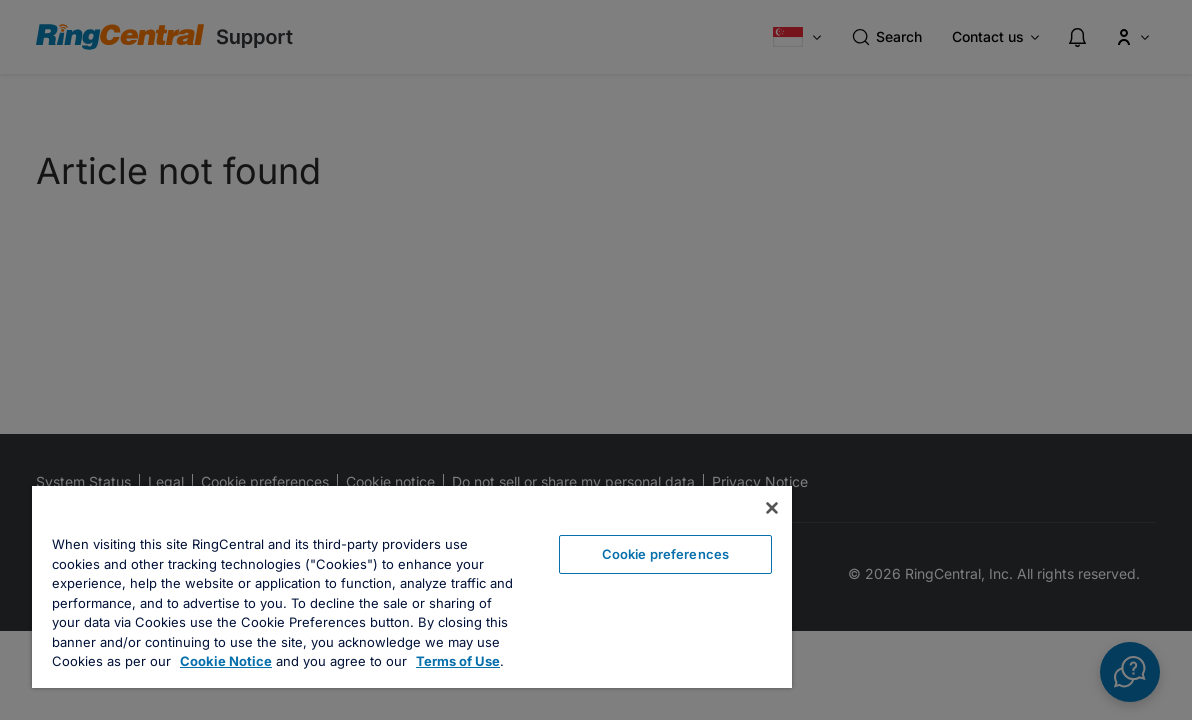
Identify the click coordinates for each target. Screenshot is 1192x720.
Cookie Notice (171, 661)
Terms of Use (403, 661)
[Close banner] (703, 489)
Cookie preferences (607, 535)
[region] (377, 577)
